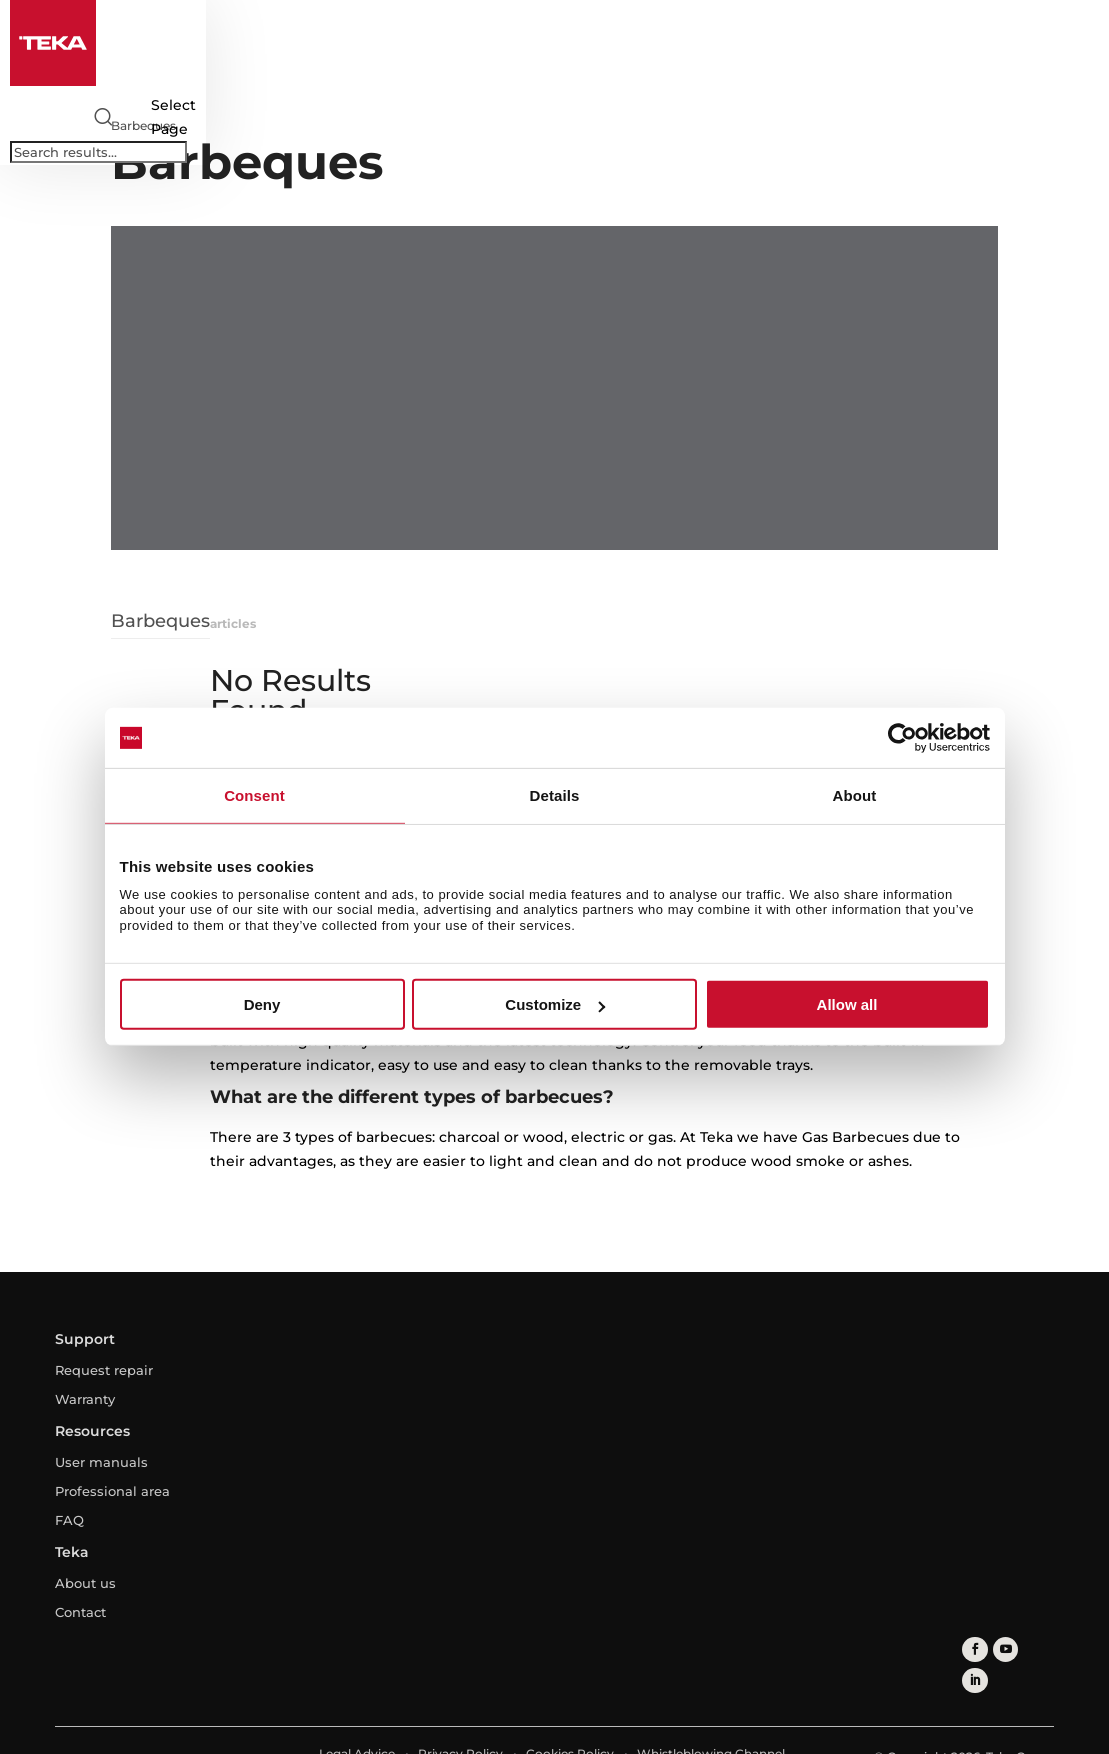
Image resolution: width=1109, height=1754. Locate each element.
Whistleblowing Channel (711, 1721)
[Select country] (141, 117)
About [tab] (855, 795)
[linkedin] (1036, 1649)
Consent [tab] (254, 795)
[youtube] (1006, 1649)
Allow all (847, 1004)
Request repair (104, 1370)
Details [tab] (555, 795)
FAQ (69, 1520)
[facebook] (976, 1649)
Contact (80, 1612)
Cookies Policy (570, 1721)
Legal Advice (357, 1721)
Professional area (112, 1491)
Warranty (85, 1399)
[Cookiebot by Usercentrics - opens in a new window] (902, 738)
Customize (555, 1004)
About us (85, 1583)
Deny (262, 1004)
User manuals (101, 1462)
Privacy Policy (460, 1721)
